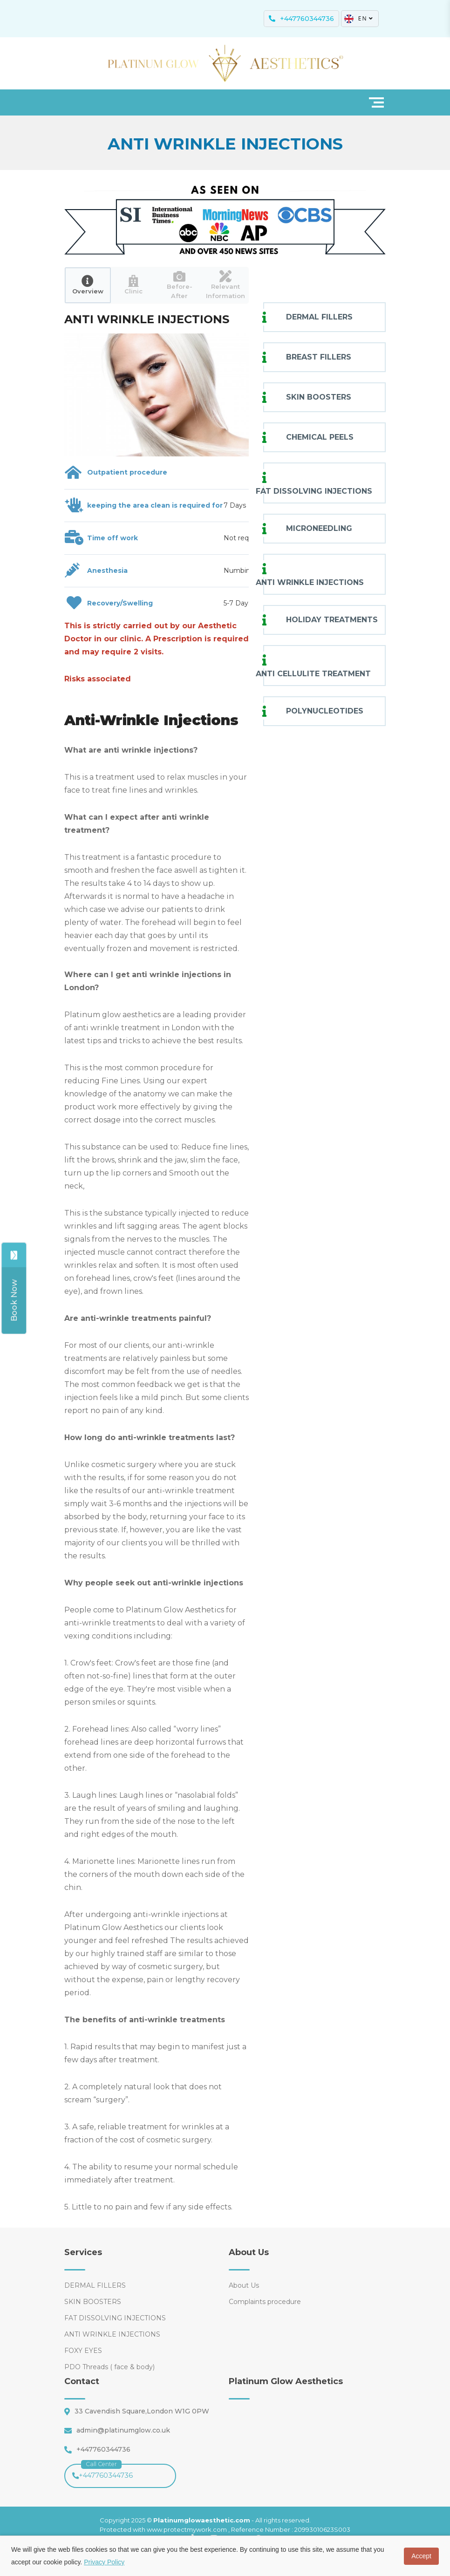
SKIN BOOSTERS (318, 397)
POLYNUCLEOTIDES (324, 711)
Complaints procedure (265, 2301)
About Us (244, 2285)
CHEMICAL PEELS (320, 437)
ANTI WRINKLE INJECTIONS (310, 582)
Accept (421, 2556)
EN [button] (359, 18)
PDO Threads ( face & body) (109, 2367)
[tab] (88, 285)
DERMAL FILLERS (319, 317)
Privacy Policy (104, 2562)
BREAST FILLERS (318, 357)
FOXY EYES (83, 2350)
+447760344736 (102, 2472)
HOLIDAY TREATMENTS (332, 619)
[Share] (15, 1299)
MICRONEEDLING (319, 528)
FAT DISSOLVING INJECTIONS (314, 491)
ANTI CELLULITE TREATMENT (313, 673)
